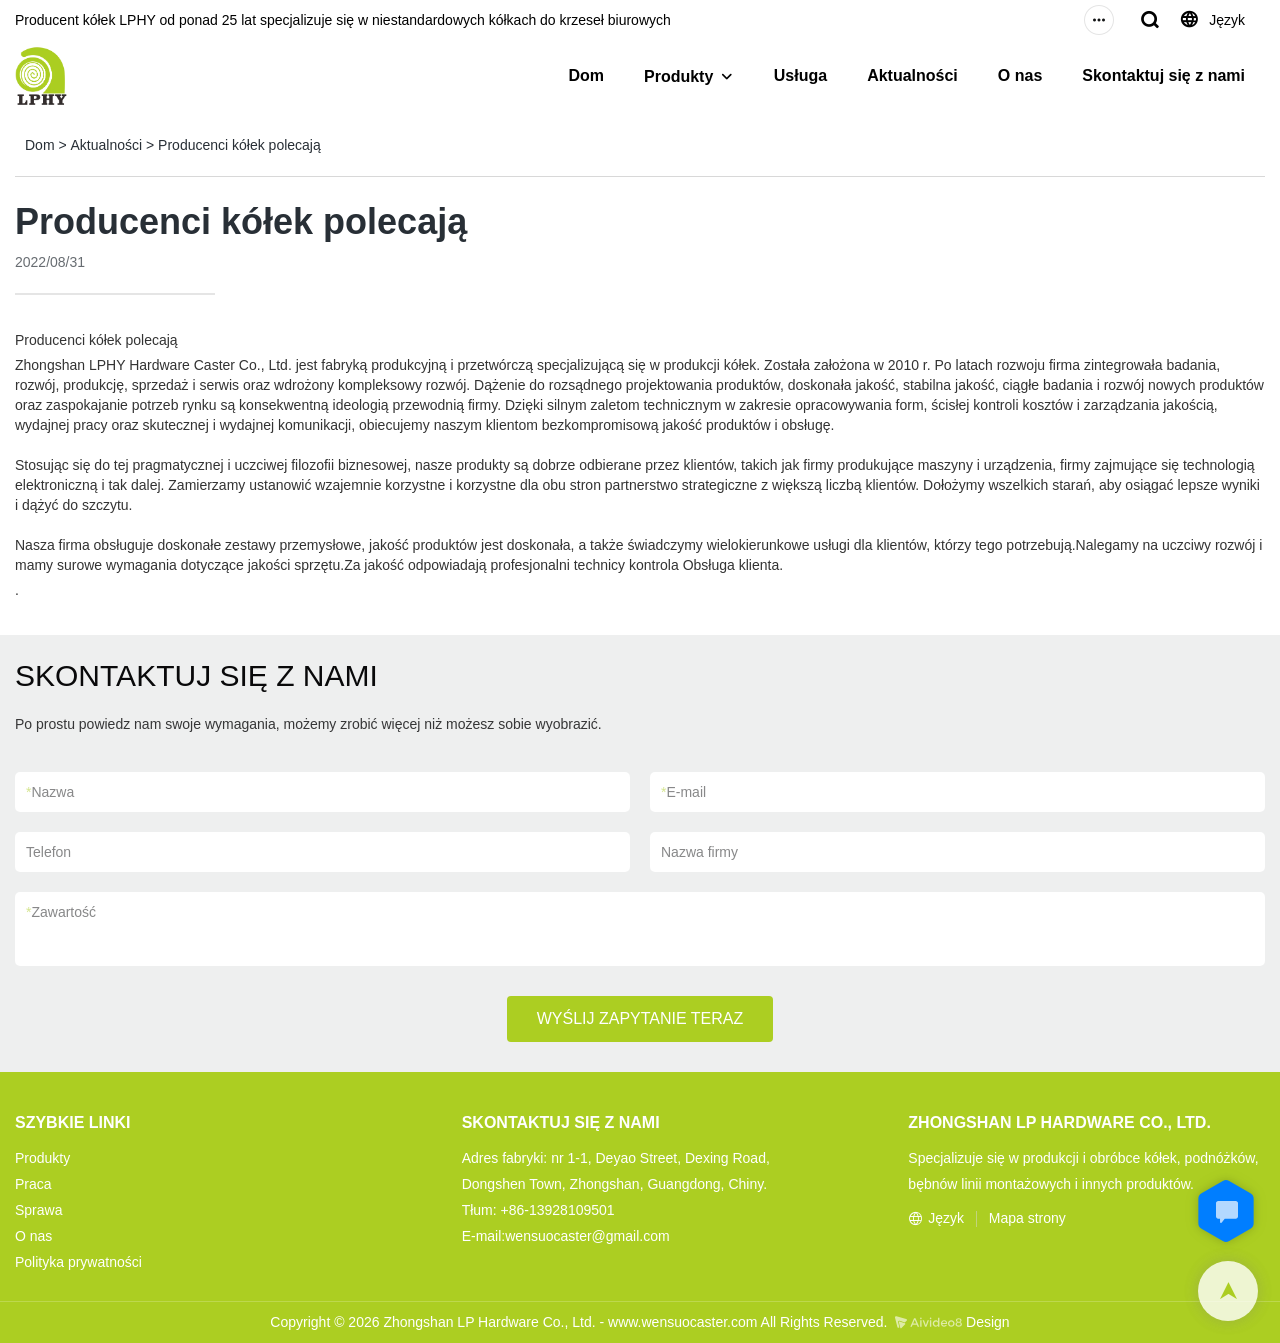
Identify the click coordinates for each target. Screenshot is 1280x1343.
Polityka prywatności (78, 1262)
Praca (33, 1184)
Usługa (800, 75)
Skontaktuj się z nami (1163, 75)
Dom (586, 75)
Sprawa (38, 1210)
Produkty (678, 76)
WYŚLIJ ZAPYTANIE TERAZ (640, 1018)
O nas (1020, 75)
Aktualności (912, 75)
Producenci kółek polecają (239, 145)
